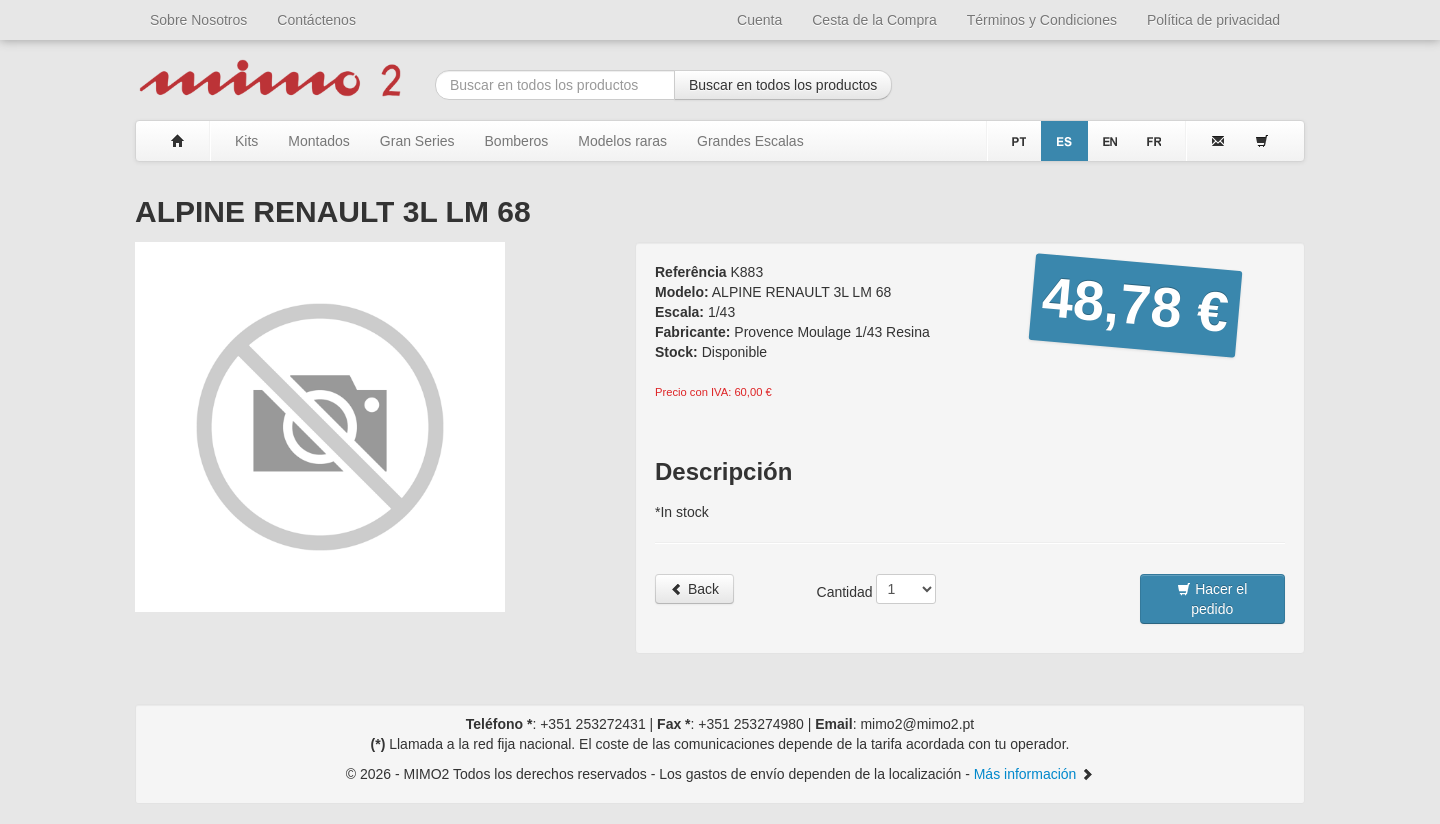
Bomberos (517, 141)
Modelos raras (622, 141)
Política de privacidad (1213, 20)
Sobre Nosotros (198, 20)
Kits (246, 141)
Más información (1034, 774)
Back (694, 589)
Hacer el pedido (1212, 599)
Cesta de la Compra (874, 20)
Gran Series (417, 141)
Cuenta (759, 20)
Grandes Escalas (750, 141)
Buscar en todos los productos (783, 85)
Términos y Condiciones (1042, 20)
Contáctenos (316, 20)
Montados (318, 141)
